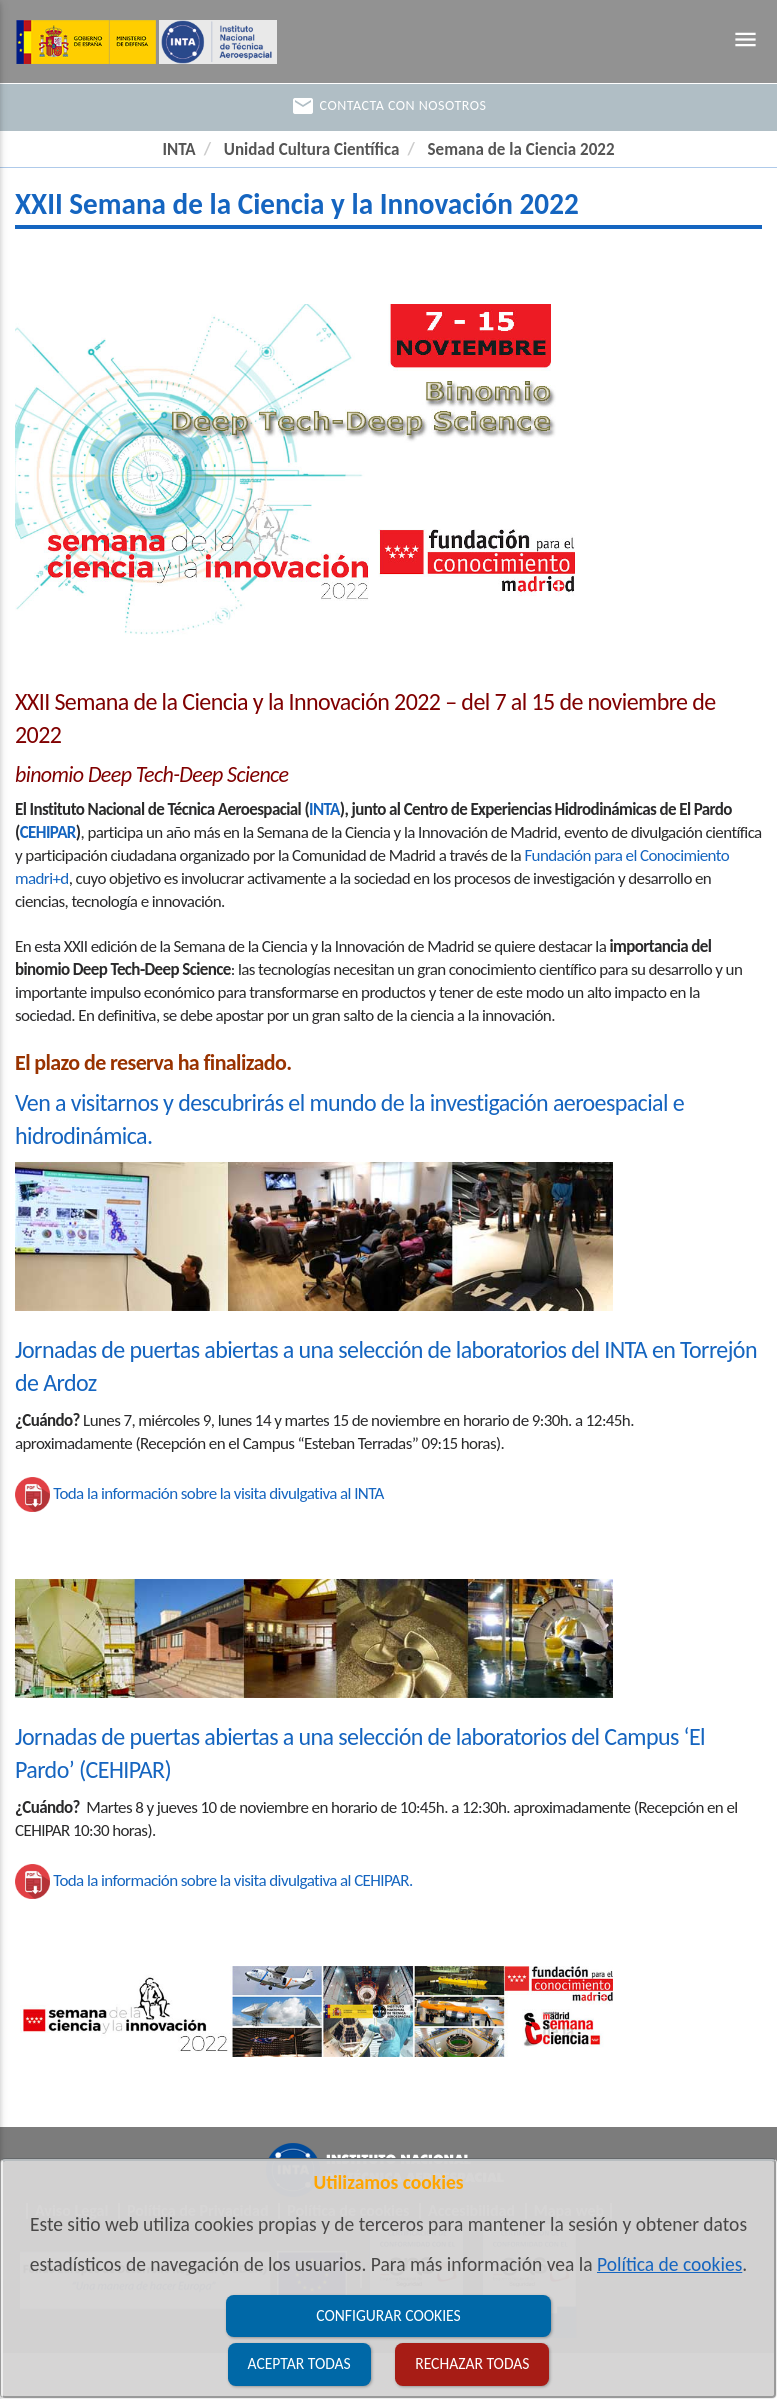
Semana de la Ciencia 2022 (521, 149)
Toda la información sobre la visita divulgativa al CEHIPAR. (232, 1880)
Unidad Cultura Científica (312, 149)
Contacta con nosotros (389, 106)
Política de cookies (669, 2264)
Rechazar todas (472, 2363)
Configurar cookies (388, 2315)
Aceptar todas (299, 2363)
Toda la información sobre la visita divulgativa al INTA (218, 1493)
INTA (179, 149)
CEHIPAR (48, 832)
